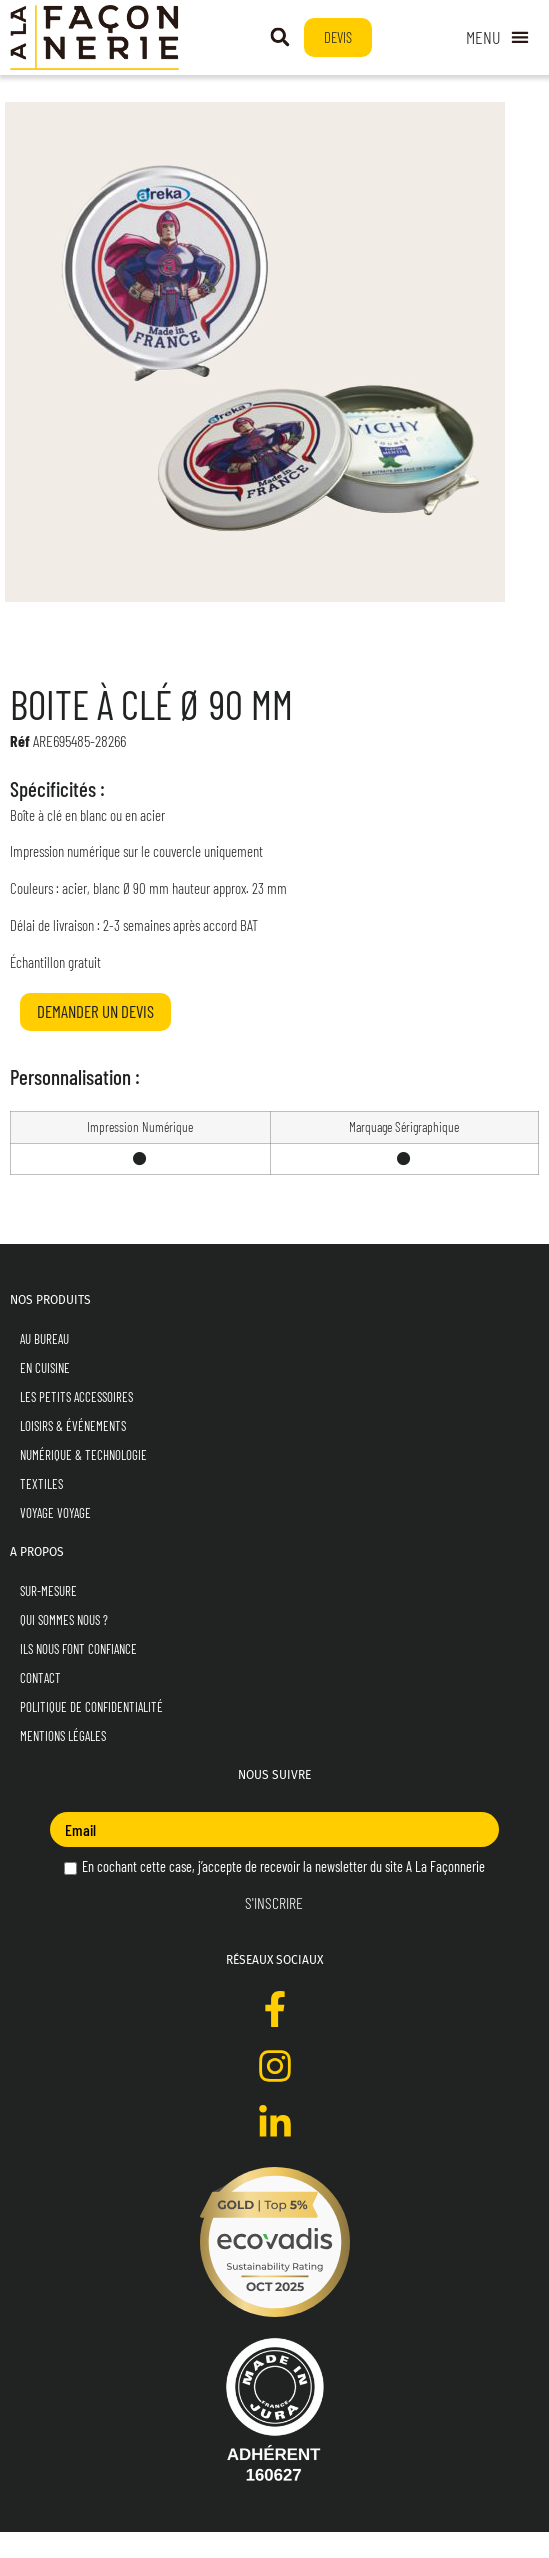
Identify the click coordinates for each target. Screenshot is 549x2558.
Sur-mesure (48, 1617)
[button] (280, 37)
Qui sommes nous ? (64, 1646)
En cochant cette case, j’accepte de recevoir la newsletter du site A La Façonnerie (274, 1892)
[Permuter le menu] (497, 37)
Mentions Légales (63, 1762)
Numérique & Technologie (83, 1481)
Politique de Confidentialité (91, 1733)
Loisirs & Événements (73, 1452)
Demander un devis (95, 1037)
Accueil (28, 94)
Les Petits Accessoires (76, 1423)
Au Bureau (44, 1365)
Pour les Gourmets (164, 94)
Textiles (41, 1510)
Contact (40, 1704)
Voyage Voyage (55, 1539)
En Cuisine (82, 94)
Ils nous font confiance (78, 1675)
